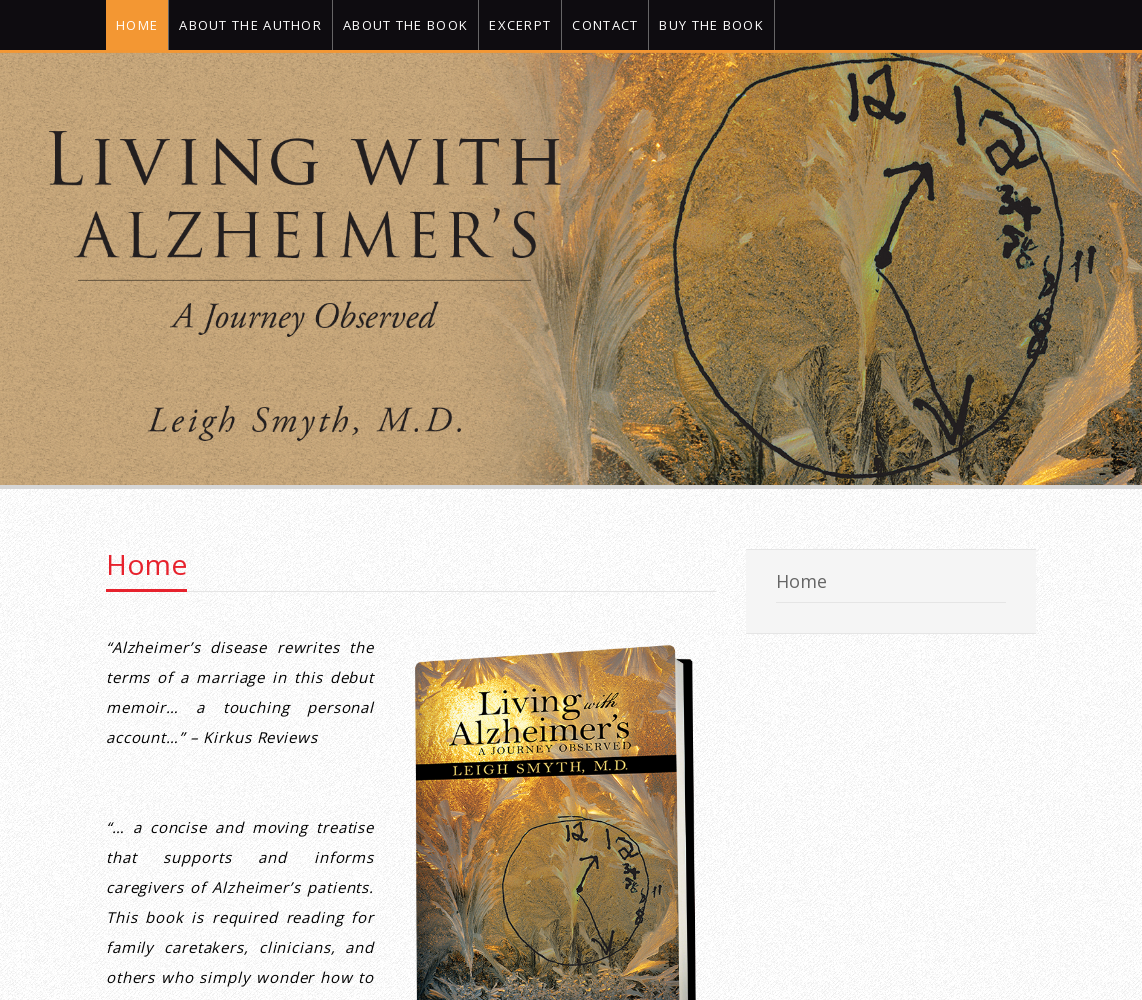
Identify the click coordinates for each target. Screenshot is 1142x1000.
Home (146, 564)
